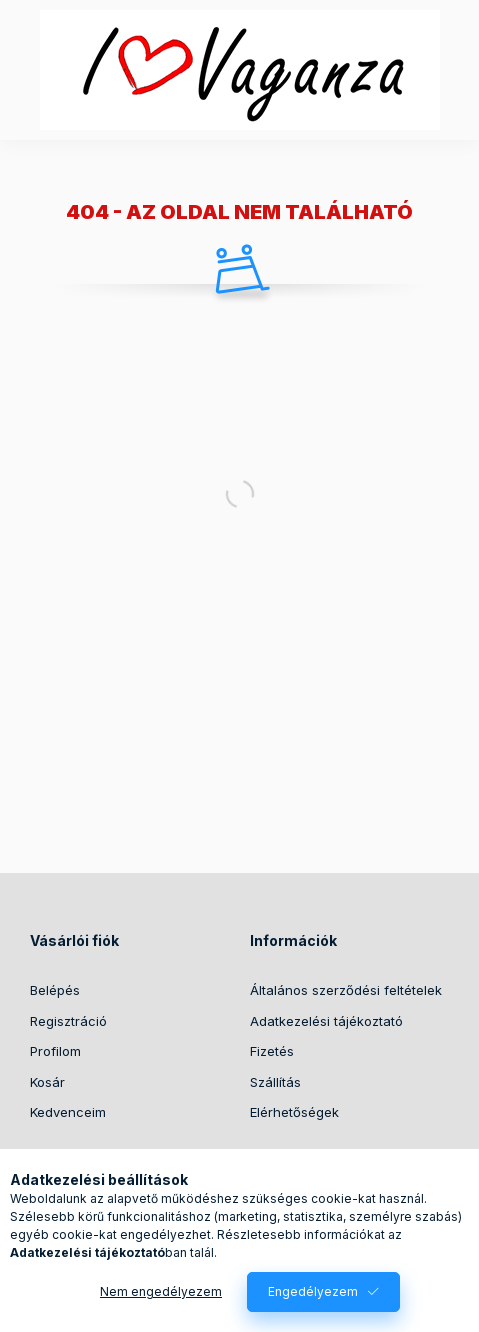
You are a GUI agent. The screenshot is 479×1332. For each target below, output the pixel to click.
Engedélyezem (313, 1291)
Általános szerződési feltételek (346, 990)
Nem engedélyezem (161, 1291)
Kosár (47, 1082)
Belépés (55, 990)
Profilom (55, 1051)
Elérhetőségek (294, 1112)
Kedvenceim (68, 1112)
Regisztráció (68, 1021)
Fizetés (272, 1051)
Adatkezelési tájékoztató (326, 1021)
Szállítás (275, 1082)
